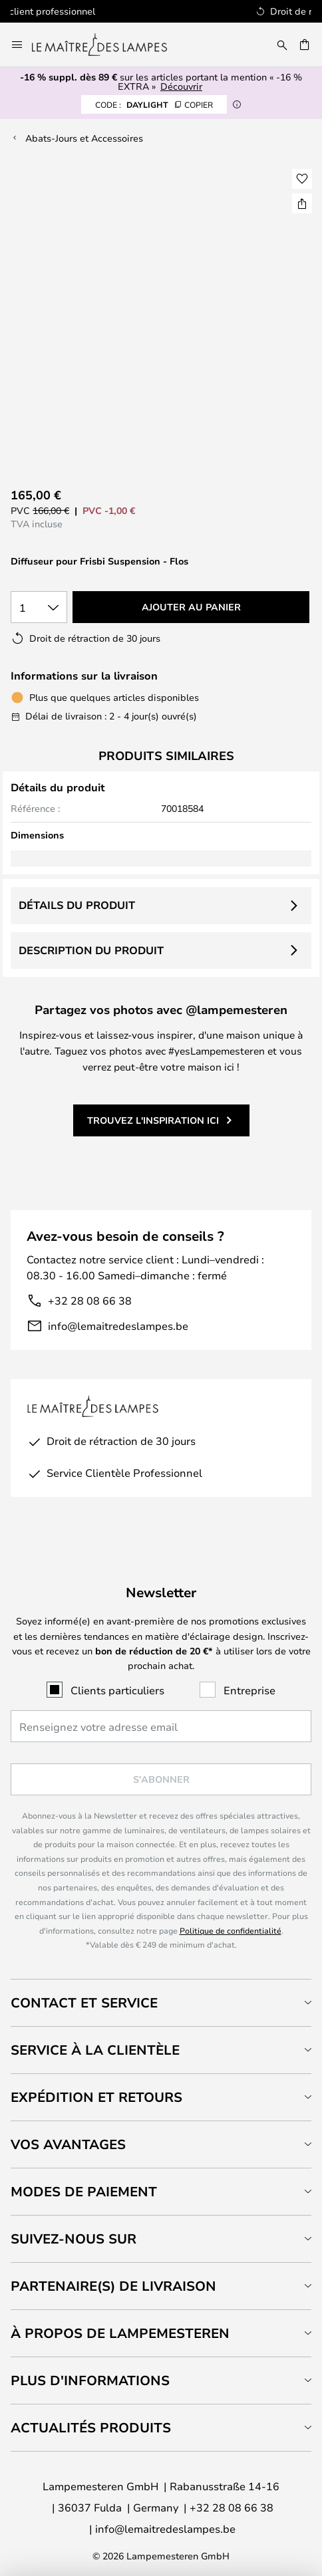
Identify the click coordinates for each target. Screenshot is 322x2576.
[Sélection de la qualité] (39, 607)
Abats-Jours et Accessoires (84, 138)
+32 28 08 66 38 (90, 1300)
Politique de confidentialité (230, 1930)
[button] (302, 179)
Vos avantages (68, 2144)
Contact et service (84, 2002)
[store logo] (107, 44)
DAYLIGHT (154, 104)
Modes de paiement (84, 2191)
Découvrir (181, 86)
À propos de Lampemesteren (120, 2333)
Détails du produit (77, 905)
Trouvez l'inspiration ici (153, 1120)
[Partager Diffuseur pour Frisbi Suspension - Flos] (302, 203)
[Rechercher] (282, 44)
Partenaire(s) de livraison (113, 2286)
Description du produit (91, 950)
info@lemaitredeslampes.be (118, 1326)
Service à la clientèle (95, 2050)
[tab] (161, 2002)
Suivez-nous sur (73, 2239)
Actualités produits (91, 2427)
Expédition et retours (96, 2097)
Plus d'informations (90, 2380)
